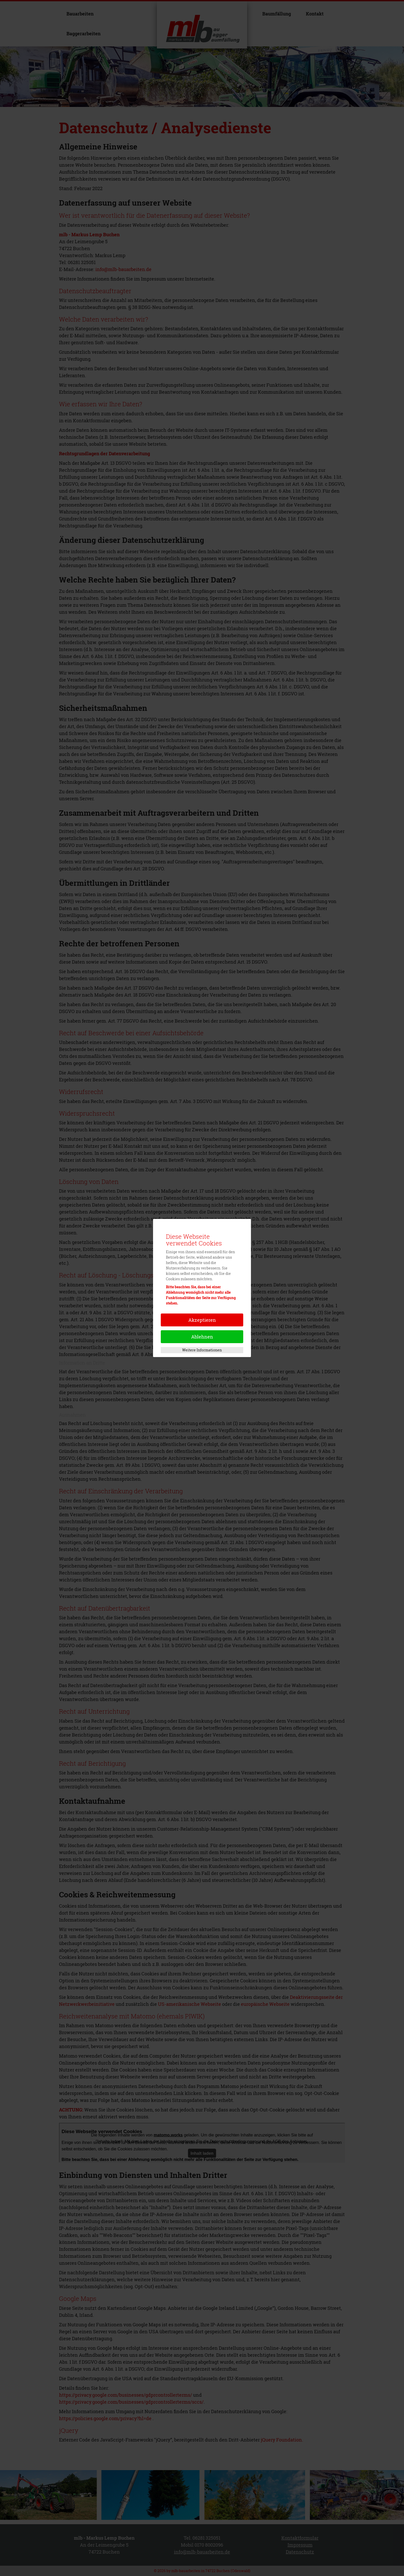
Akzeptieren (202, 1320)
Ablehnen (202, 1337)
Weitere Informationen (202, 1350)
